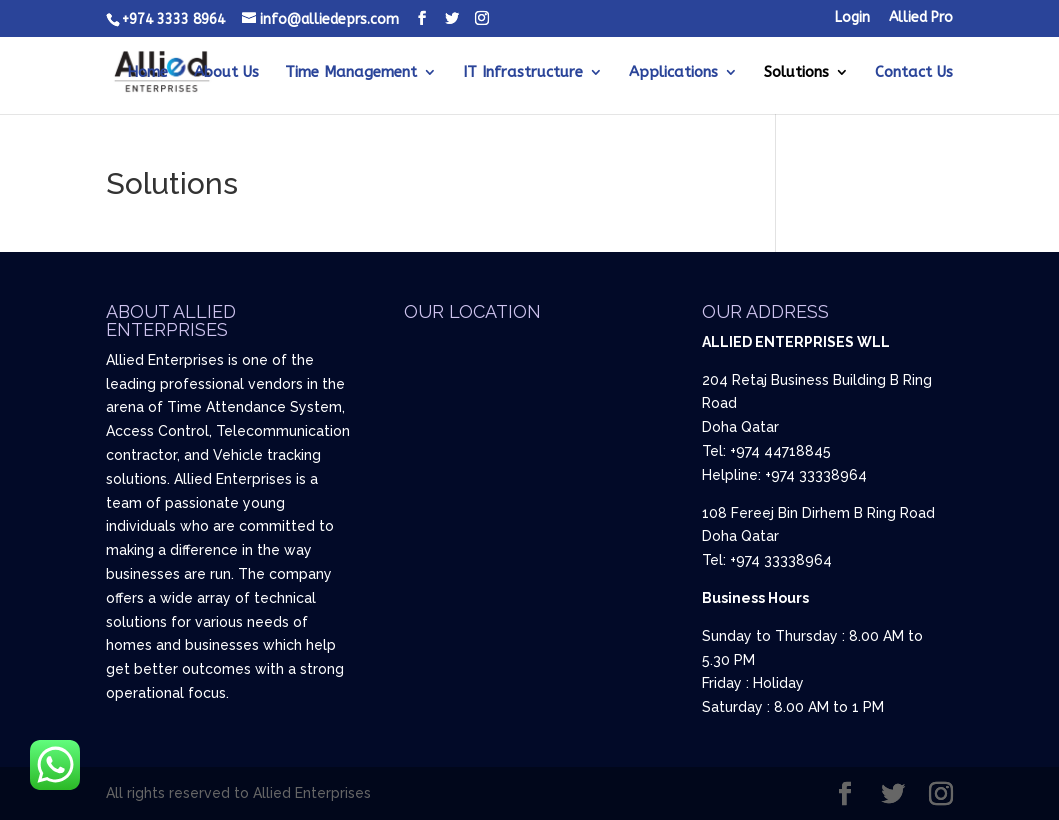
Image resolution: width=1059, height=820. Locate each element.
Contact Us (914, 73)
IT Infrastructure (523, 73)
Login (852, 18)
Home (147, 73)
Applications (673, 73)
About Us (226, 73)
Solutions (796, 73)
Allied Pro (921, 18)
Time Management (351, 73)
